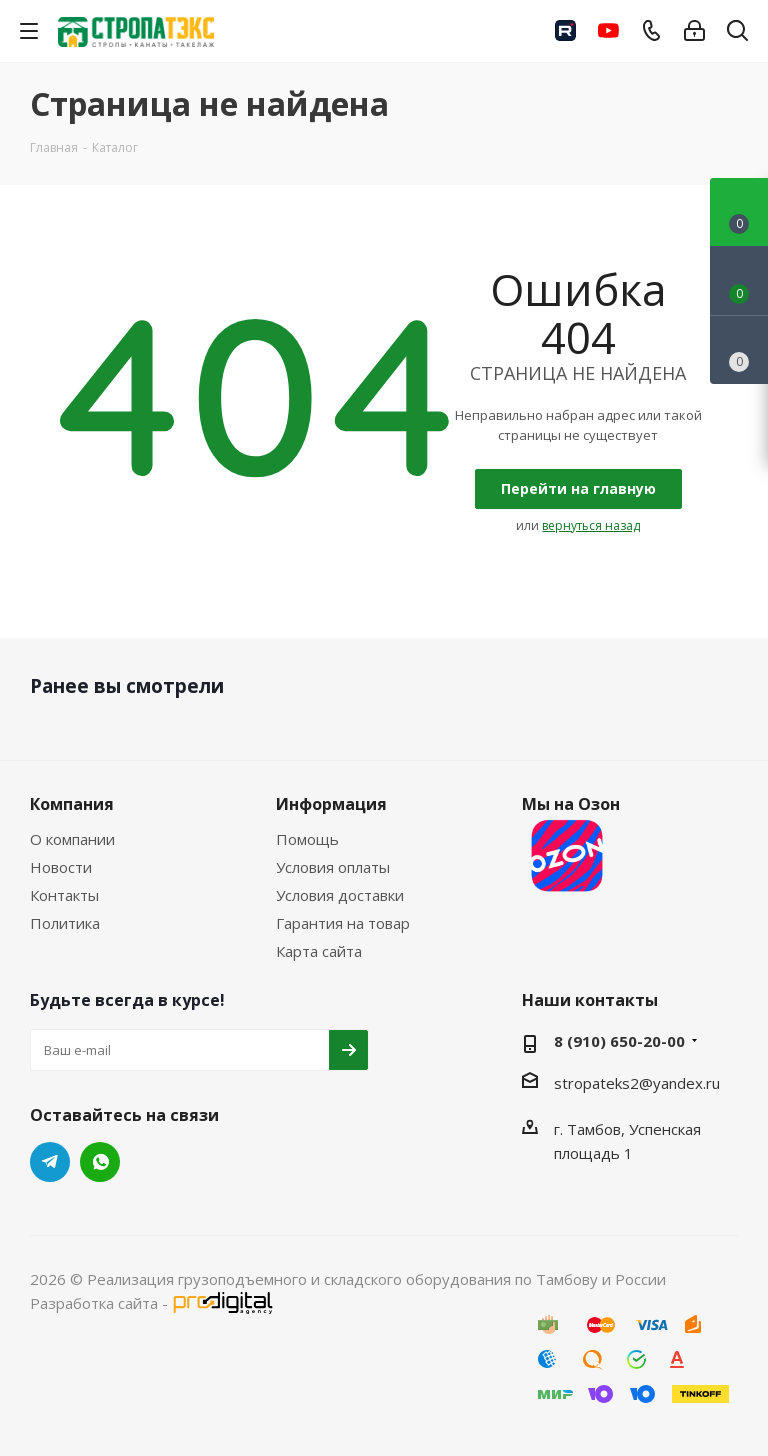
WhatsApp (100, 1162)
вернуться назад (591, 525)
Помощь (307, 839)
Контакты (64, 895)
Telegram (50, 1162)
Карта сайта (319, 951)
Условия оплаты (333, 867)
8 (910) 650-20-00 (619, 1041)
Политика (65, 923)
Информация (331, 804)
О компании (72, 839)
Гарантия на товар (343, 923)
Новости (61, 867)
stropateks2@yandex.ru (637, 1083)
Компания (72, 804)
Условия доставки (340, 895)
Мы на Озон (571, 846)
